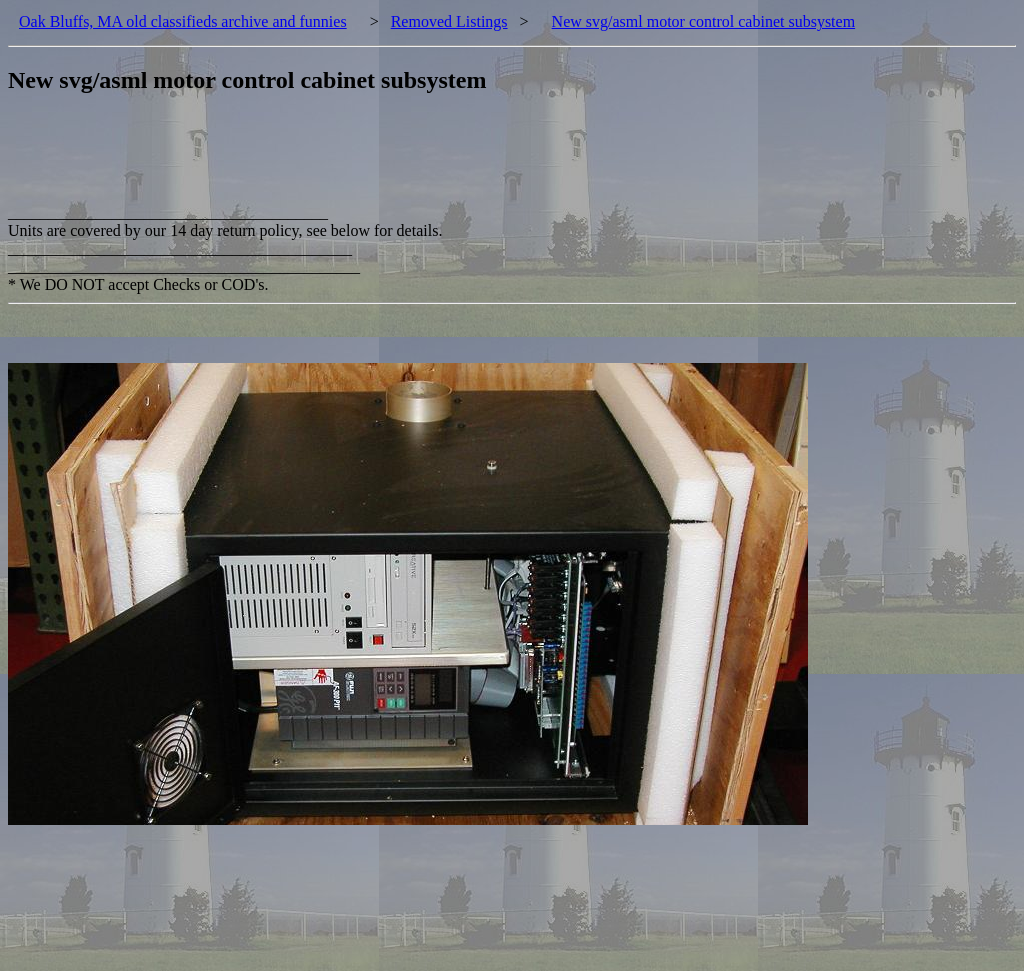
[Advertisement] (372, 159)
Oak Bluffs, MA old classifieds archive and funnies (183, 21)
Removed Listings (449, 21)
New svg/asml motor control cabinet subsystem (704, 21)
